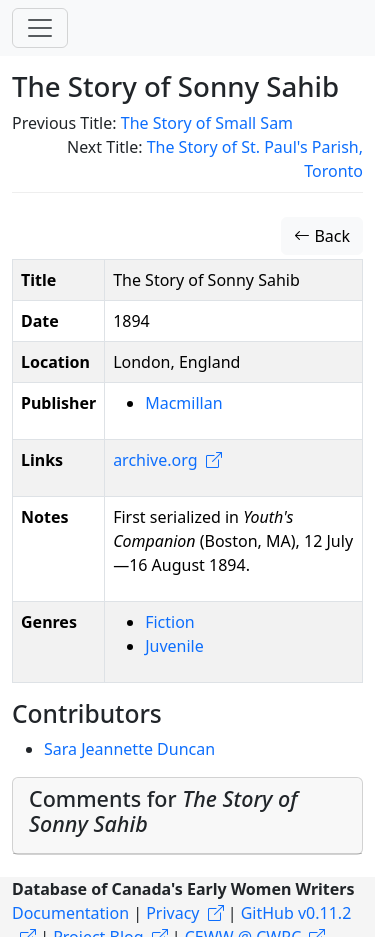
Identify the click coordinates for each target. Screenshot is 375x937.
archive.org (155, 460)
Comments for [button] (163, 811)
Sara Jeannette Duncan (129, 749)
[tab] (187, 816)
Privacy (172, 913)
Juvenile (174, 646)
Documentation (70, 913)
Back (322, 236)
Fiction (170, 622)
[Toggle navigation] (40, 28)
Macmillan (183, 403)
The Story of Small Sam (207, 123)
